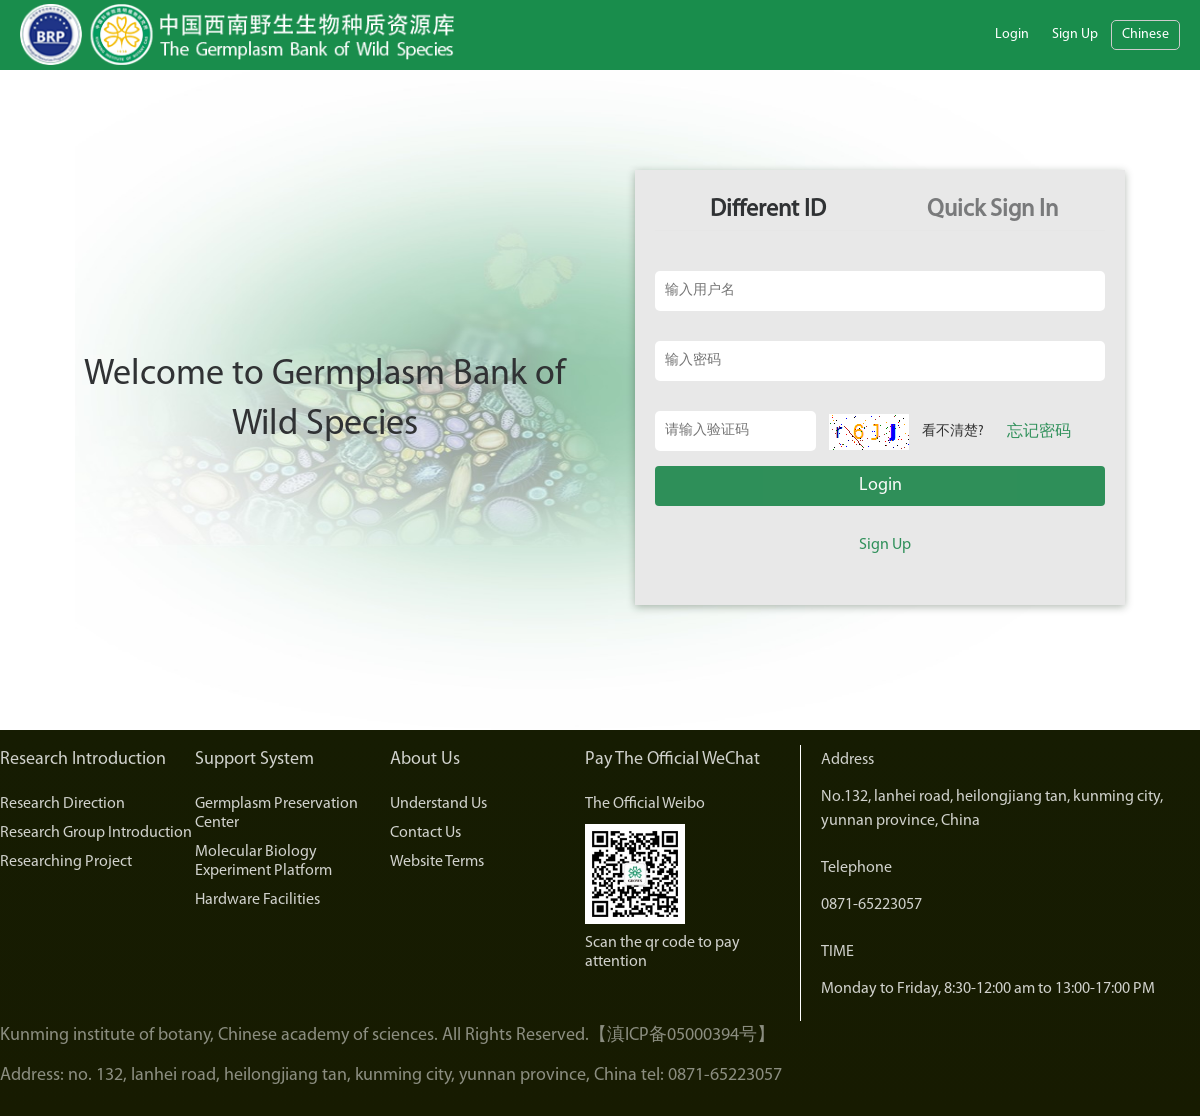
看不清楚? (953, 431)
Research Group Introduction (96, 833)
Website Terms (437, 862)
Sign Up (1075, 34)
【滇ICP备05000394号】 (682, 1035)
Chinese (1145, 34)
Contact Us (425, 833)
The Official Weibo (645, 804)
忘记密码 (1039, 432)
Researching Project (66, 862)
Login (1012, 34)
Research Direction (62, 804)
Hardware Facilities (257, 900)
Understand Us (438, 804)
